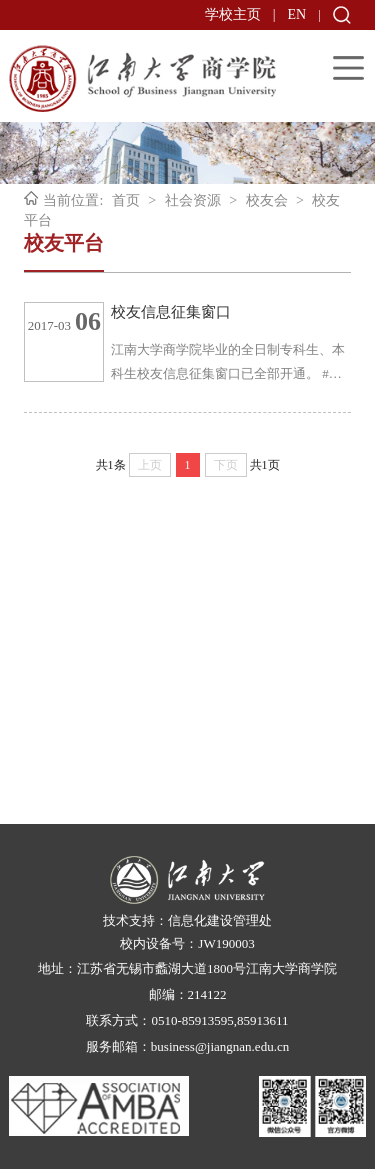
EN (297, 14)
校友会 (267, 200)
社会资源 (193, 200)
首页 (126, 200)
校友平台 (64, 243)
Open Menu (348, 67)
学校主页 (233, 14)
